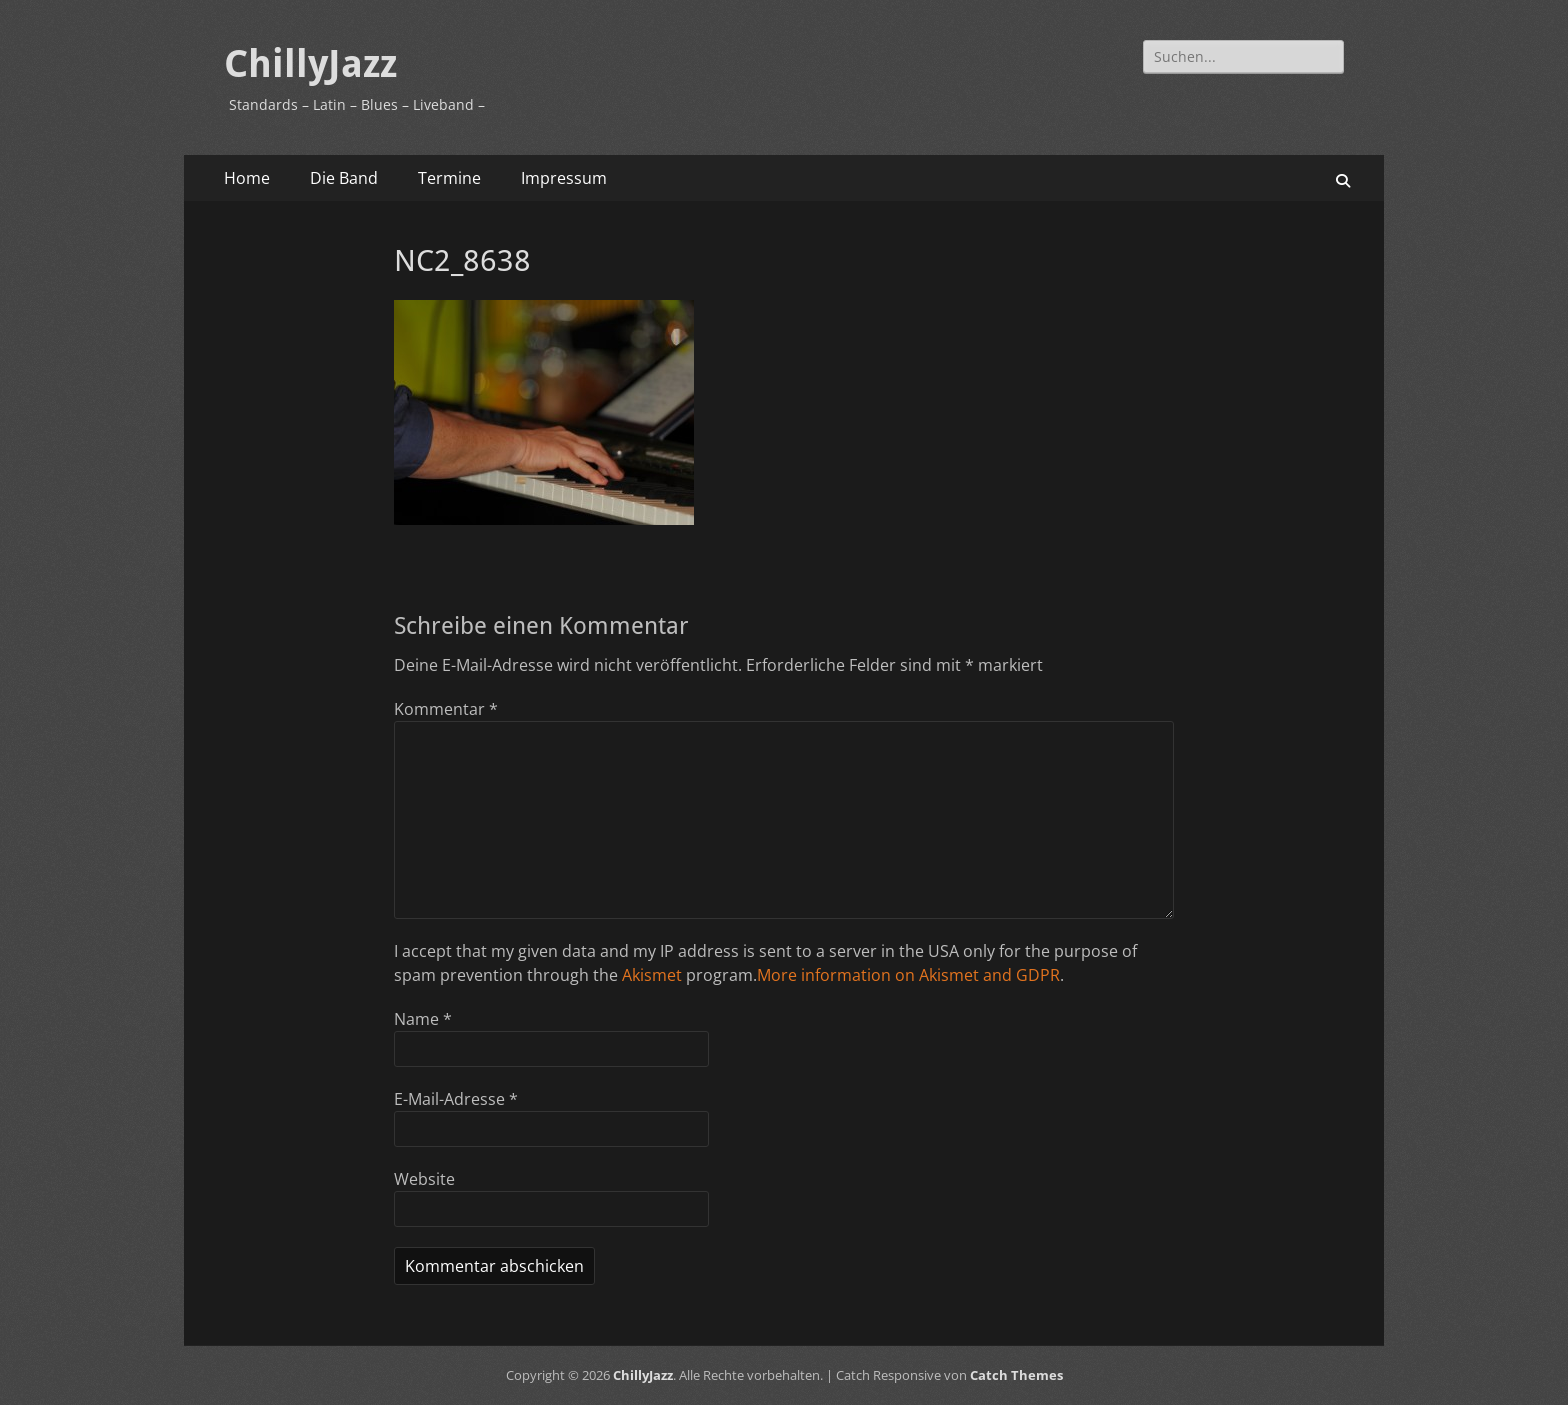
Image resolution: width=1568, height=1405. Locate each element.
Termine (449, 178)
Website (424, 1179)
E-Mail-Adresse (456, 1099)
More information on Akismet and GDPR (908, 975)
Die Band (344, 178)
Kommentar (446, 709)
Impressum (564, 178)
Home (247, 178)
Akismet (652, 975)
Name (423, 1019)
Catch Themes (1016, 1375)
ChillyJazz (310, 64)
